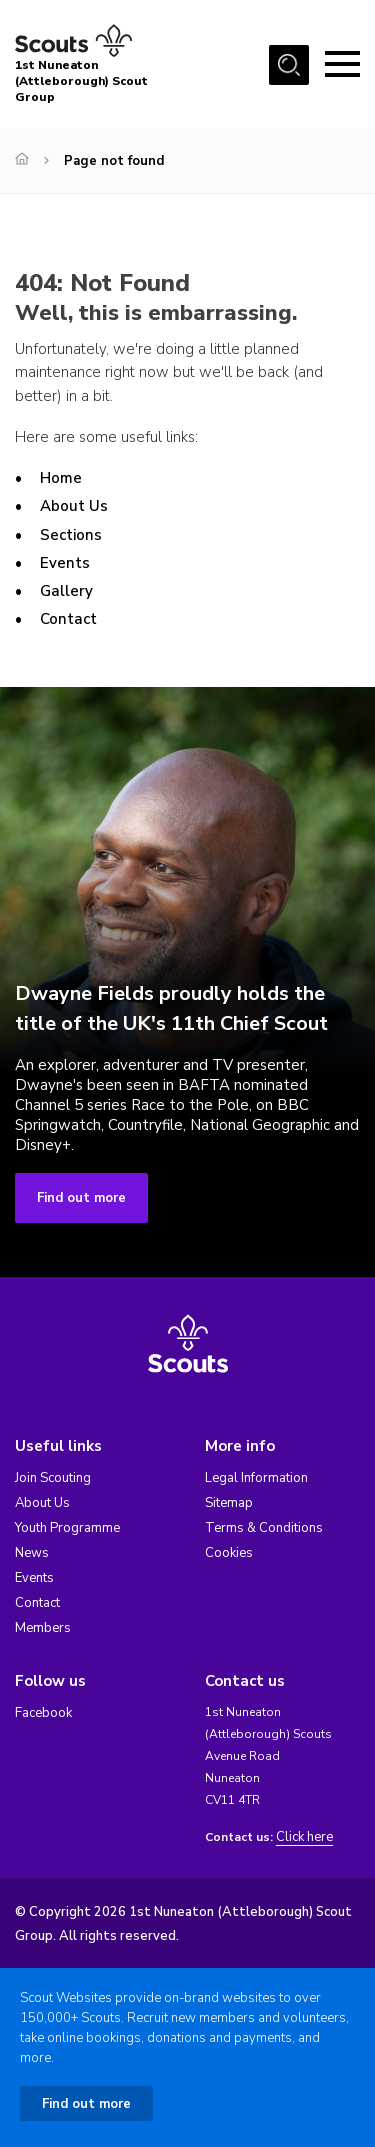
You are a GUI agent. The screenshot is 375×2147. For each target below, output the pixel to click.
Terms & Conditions (264, 1528)
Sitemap (229, 1503)
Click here (304, 1837)
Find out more (81, 1198)
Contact (68, 619)
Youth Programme (67, 1528)
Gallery (66, 591)
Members (43, 1628)
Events (65, 563)
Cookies (229, 1553)
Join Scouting (53, 1478)
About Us (74, 506)
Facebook (43, 1713)
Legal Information (256, 1478)
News (32, 1553)
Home (61, 478)
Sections (71, 535)
